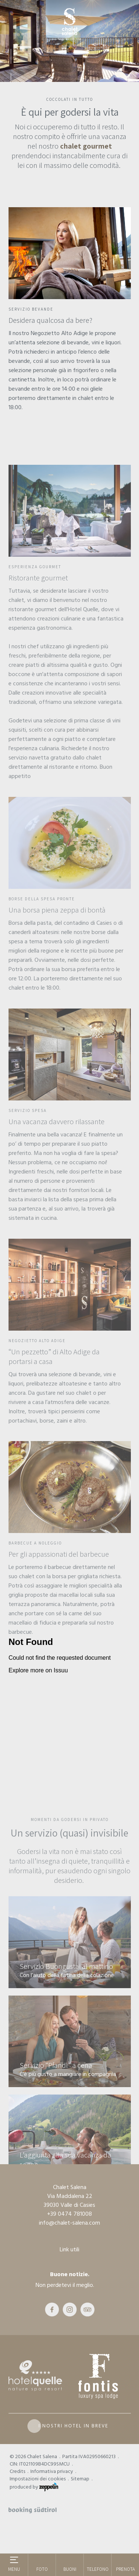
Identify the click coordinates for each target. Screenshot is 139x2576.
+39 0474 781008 (69, 2214)
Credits (17, 2471)
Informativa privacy (51, 2471)
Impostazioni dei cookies (38, 2479)
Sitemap (80, 2479)
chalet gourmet (86, 146)
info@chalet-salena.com (69, 2223)
